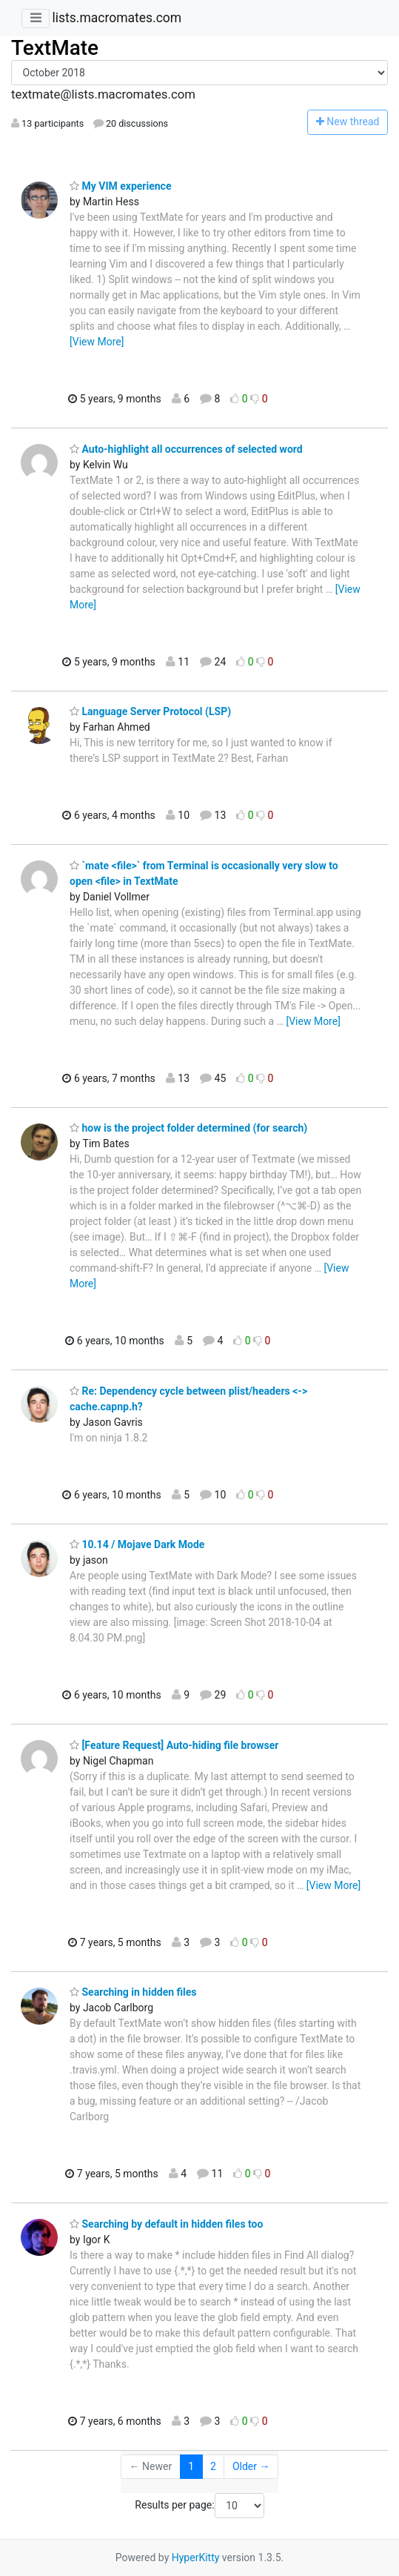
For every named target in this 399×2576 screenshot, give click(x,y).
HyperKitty (196, 2557)
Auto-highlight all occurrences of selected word (186, 449)
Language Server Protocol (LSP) (150, 711)
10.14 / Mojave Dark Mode (137, 1544)
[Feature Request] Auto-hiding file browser (174, 1745)
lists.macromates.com (116, 17)
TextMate (54, 48)
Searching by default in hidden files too (166, 2224)
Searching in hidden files (133, 1992)
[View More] (97, 342)
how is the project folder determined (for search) (188, 1128)
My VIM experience (120, 186)
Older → (251, 2466)
